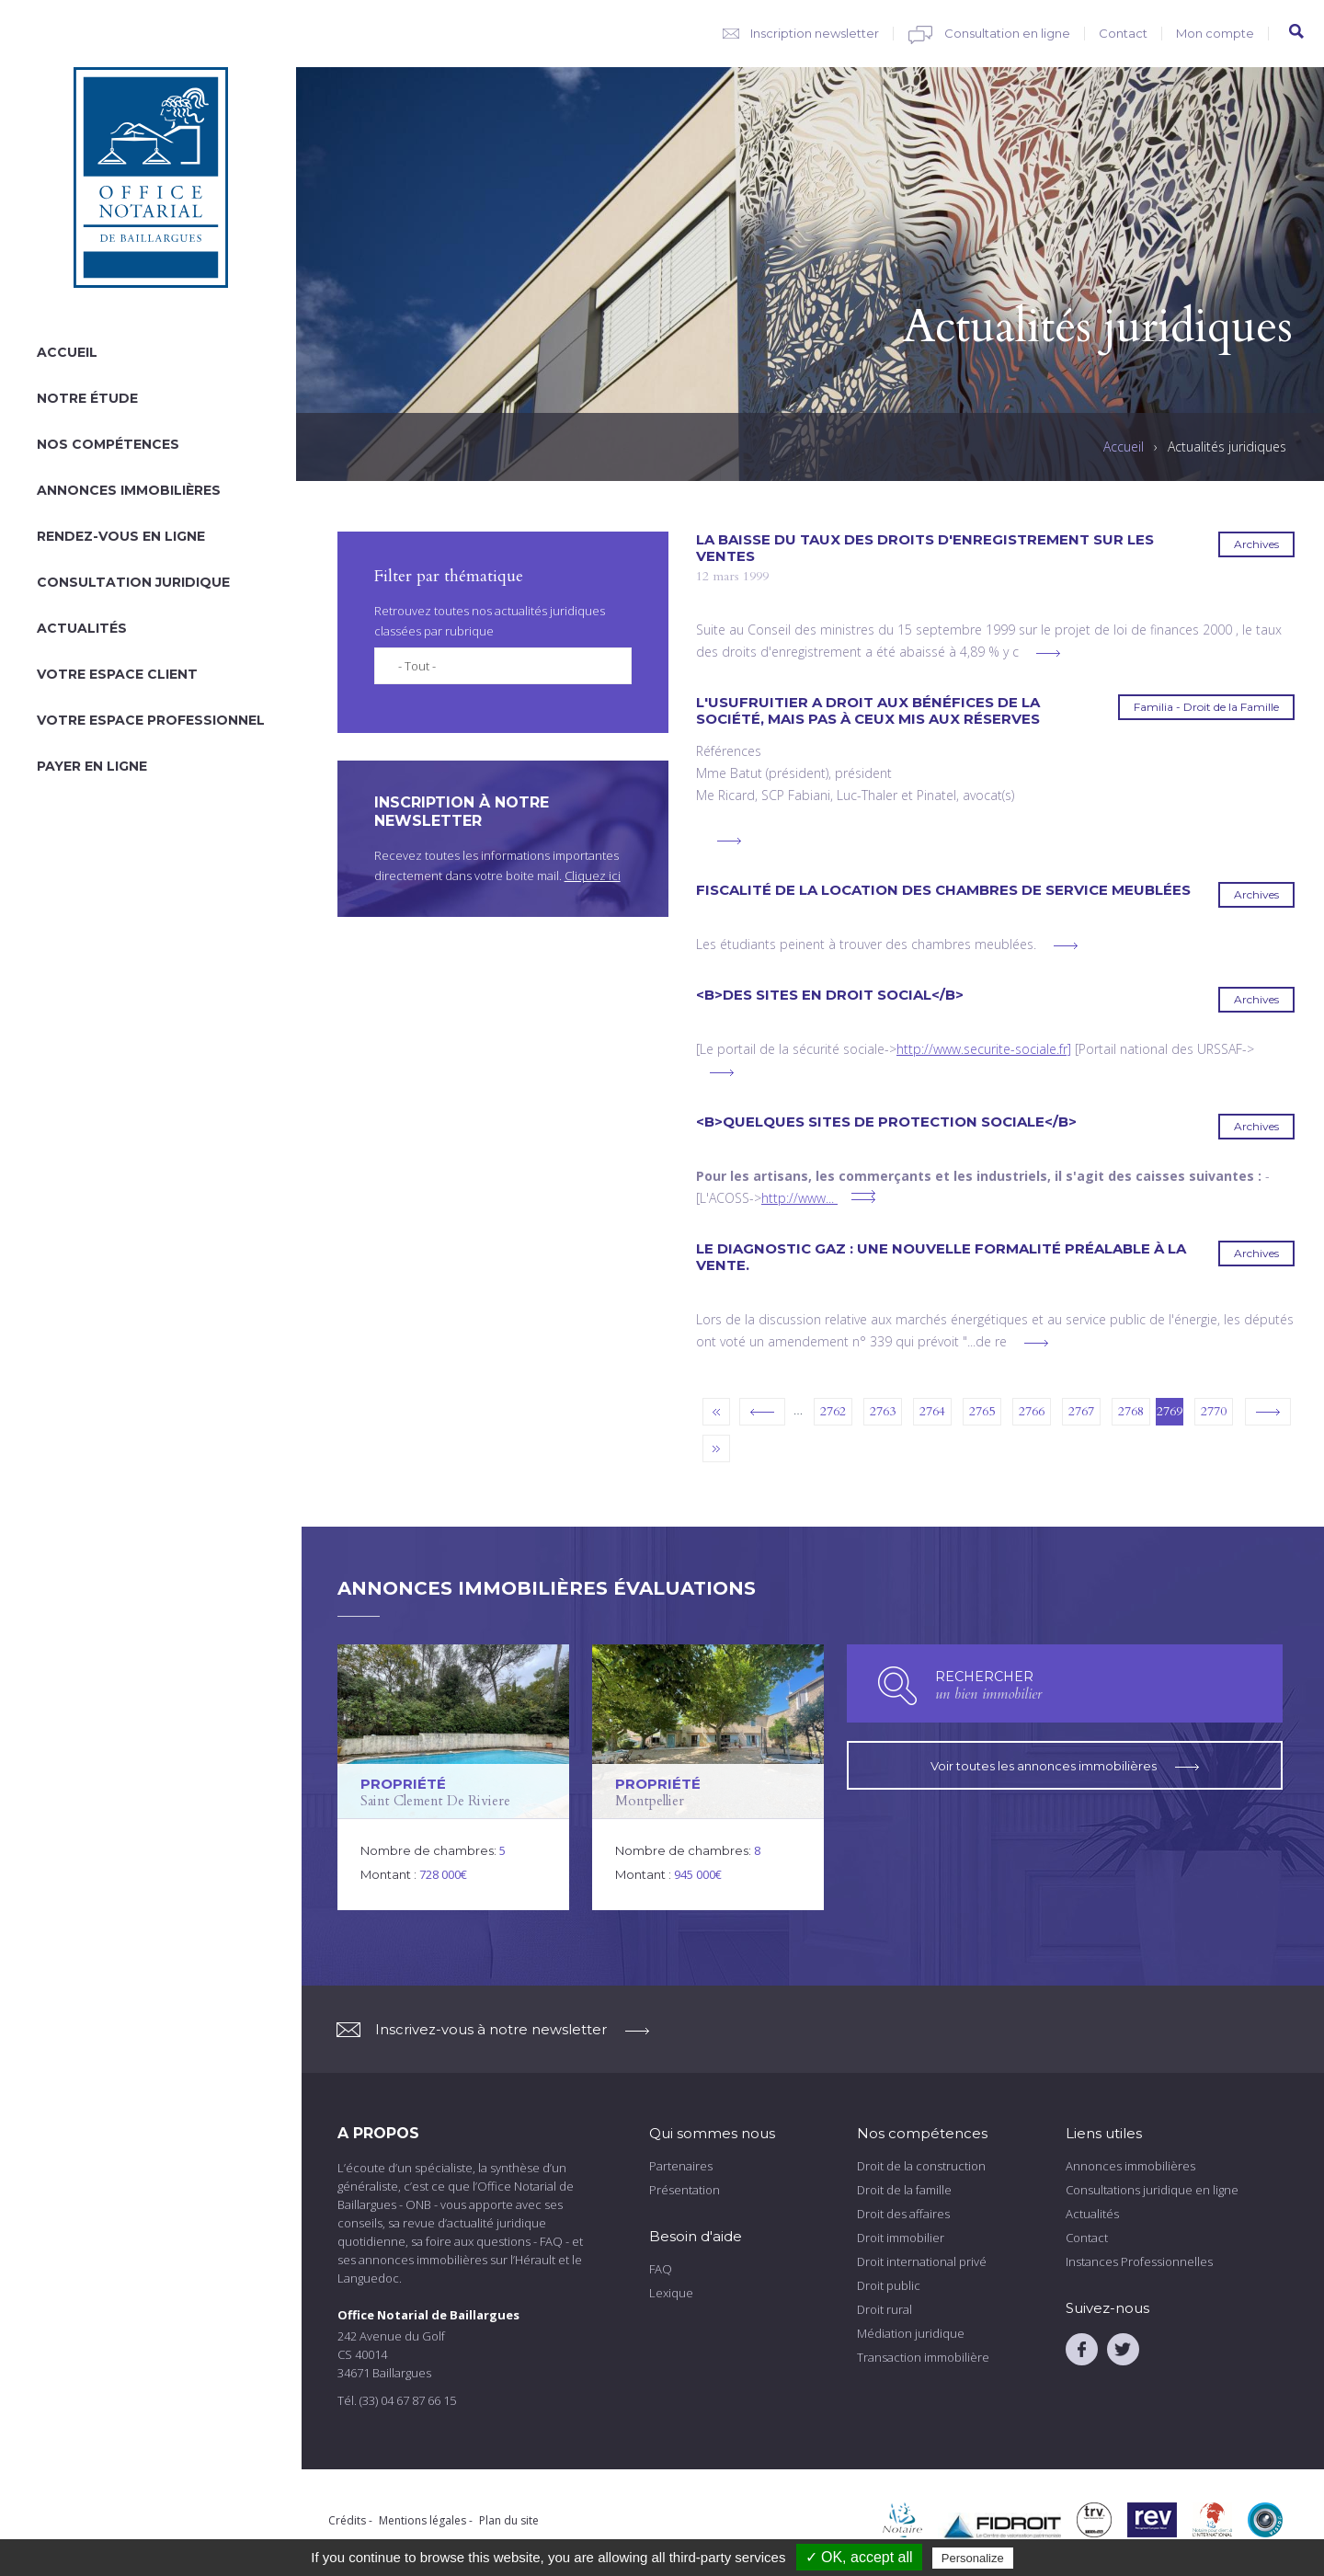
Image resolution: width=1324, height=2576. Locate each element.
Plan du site (509, 2520)
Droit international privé (922, 2261)
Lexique (671, 2292)
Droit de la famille (904, 2189)
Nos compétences (108, 444)
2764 (932, 1411)
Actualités (82, 628)
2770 (1214, 1411)
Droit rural (884, 2309)
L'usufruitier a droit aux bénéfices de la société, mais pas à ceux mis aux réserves (868, 710)
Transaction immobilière (923, 2357)
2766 (1031, 1411)
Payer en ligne (92, 766)
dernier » (716, 1448)
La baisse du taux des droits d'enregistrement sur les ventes (925, 548)
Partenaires (681, 2165)
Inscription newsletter (814, 33)
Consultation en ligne (1007, 33)
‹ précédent (762, 1411)
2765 (982, 1411)
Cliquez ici (593, 875)
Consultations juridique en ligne (1152, 2189)
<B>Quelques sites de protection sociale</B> (886, 1122)
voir (453, 1777)
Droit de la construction (921, 2165)
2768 (1131, 1411)
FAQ (660, 2268)
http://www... (797, 1198)
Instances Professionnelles (1139, 2261)
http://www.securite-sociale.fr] (983, 1049)
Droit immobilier (900, 2237)
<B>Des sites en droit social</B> (830, 995)
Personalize (973, 2558)
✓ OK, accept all (859, 2557)
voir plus (1048, 653)
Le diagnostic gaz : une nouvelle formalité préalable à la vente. (941, 1257)
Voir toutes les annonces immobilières (1064, 1762)
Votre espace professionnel (151, 720)
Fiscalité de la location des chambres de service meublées (943, 890)
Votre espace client (117, 674)
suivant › (1268, 1411)
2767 (1081, 1411)
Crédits (347, 2520)
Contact (1123, 33)
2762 (833, 1411)
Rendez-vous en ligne (121, 536)
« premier (716, 1411)
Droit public (888, 2285)
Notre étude (87, 398)
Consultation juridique (133, 582)
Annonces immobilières (129, 490)
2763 (883, 1411)
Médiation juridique (910, 2333)
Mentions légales (422, 2520)
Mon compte (1215, 33)
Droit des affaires (903, 2213)
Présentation (684, 2189)
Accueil (67, 352)
